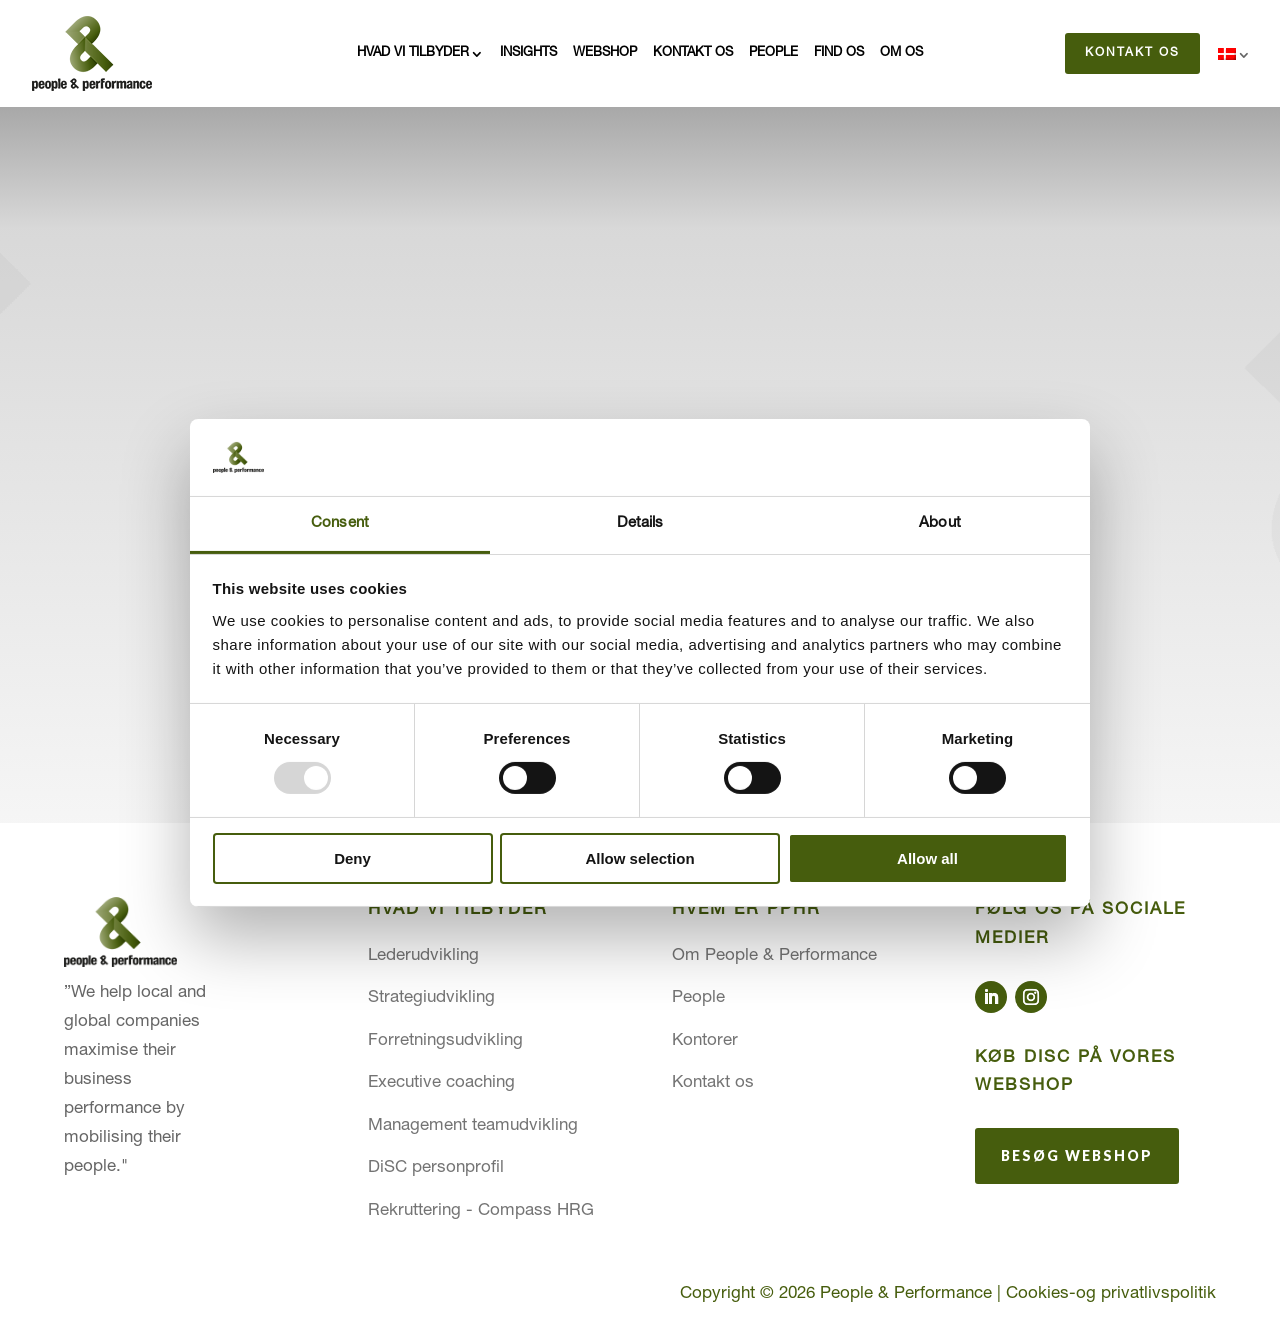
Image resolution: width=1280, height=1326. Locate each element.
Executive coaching (441, 1083)
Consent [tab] (340, 523)
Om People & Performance (774, 956)
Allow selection (639, 858)
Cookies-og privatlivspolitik (1111, 1294)
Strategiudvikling (431, 998)
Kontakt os (693, 53)
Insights (528, 53)
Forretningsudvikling (445, 1041)
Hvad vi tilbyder (413, 53)
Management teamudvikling (473, 1126)
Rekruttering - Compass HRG (481, 1211)
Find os (839, 53)
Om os (901, 53)
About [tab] (940, 523)
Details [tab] (640, 523)
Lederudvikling (423, 956)
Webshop (605, 53)
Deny (352, 858)
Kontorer (705, 1041)
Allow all (927, 858)
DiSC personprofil (436, 1168)
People (773, 53)
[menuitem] (1234, 58)
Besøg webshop (1077, 1155)
